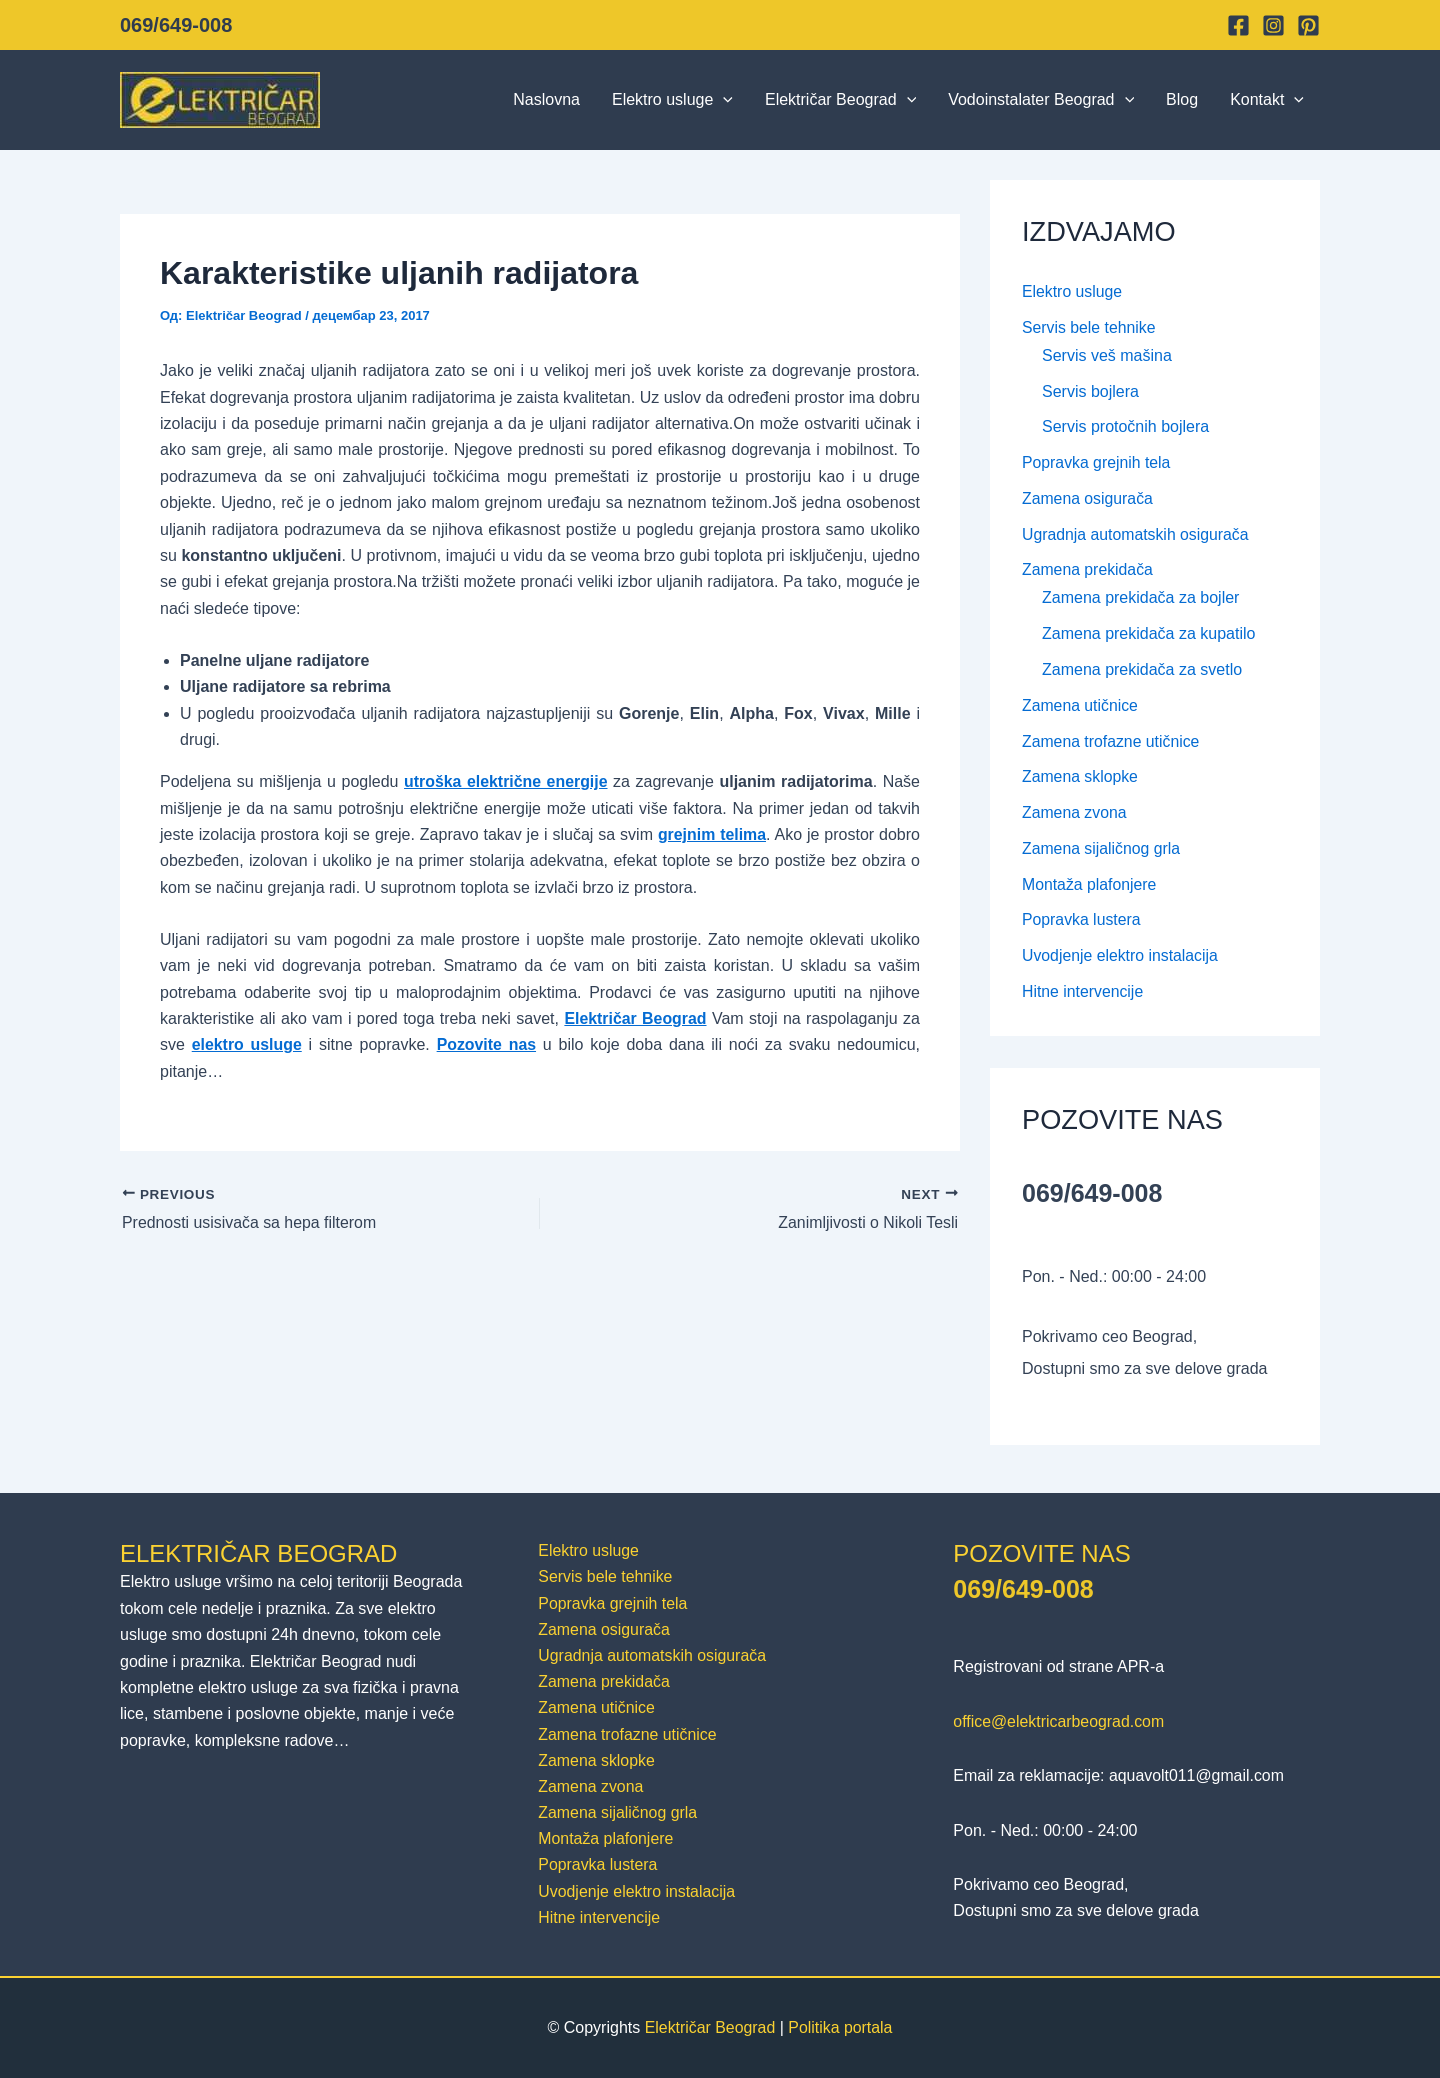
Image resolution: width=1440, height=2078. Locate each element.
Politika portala (840, 2027)
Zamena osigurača (1088, 499)
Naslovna (546, 99)
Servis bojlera (1090, 391)
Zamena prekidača (1088, 571)
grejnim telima (711, 834)
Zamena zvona (1075, 815)
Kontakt (1267, 100)
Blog (1182, 99)
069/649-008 (176, 25)
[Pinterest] (1308, 25)
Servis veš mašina (1107, 355)
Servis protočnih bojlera (1125, 427)
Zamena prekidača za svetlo (1142, 671)
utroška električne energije (505, 781)
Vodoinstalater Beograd (1041, 100)
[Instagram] (1273, 25)
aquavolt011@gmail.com (1197, 1772)
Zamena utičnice (1080, 707)
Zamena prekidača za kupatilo (1148, 635)
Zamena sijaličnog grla (1102, 851)
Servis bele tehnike (1089, 327)
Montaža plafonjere (1090, 887)
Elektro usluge (672, 100)
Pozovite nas (487, 1044)
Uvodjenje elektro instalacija (1121, 959)
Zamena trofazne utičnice (1112, 743)
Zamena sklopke (1080, 779)
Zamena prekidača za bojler (1140, 599)
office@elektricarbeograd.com (1059, 1718)
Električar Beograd (840, 100)
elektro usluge (247, 1044)
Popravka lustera (1082, 923)
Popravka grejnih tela (1097, 463)
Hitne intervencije (1083, 995)
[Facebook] (1238, 25)
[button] (723, 100)
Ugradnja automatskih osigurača (1136, 535)
